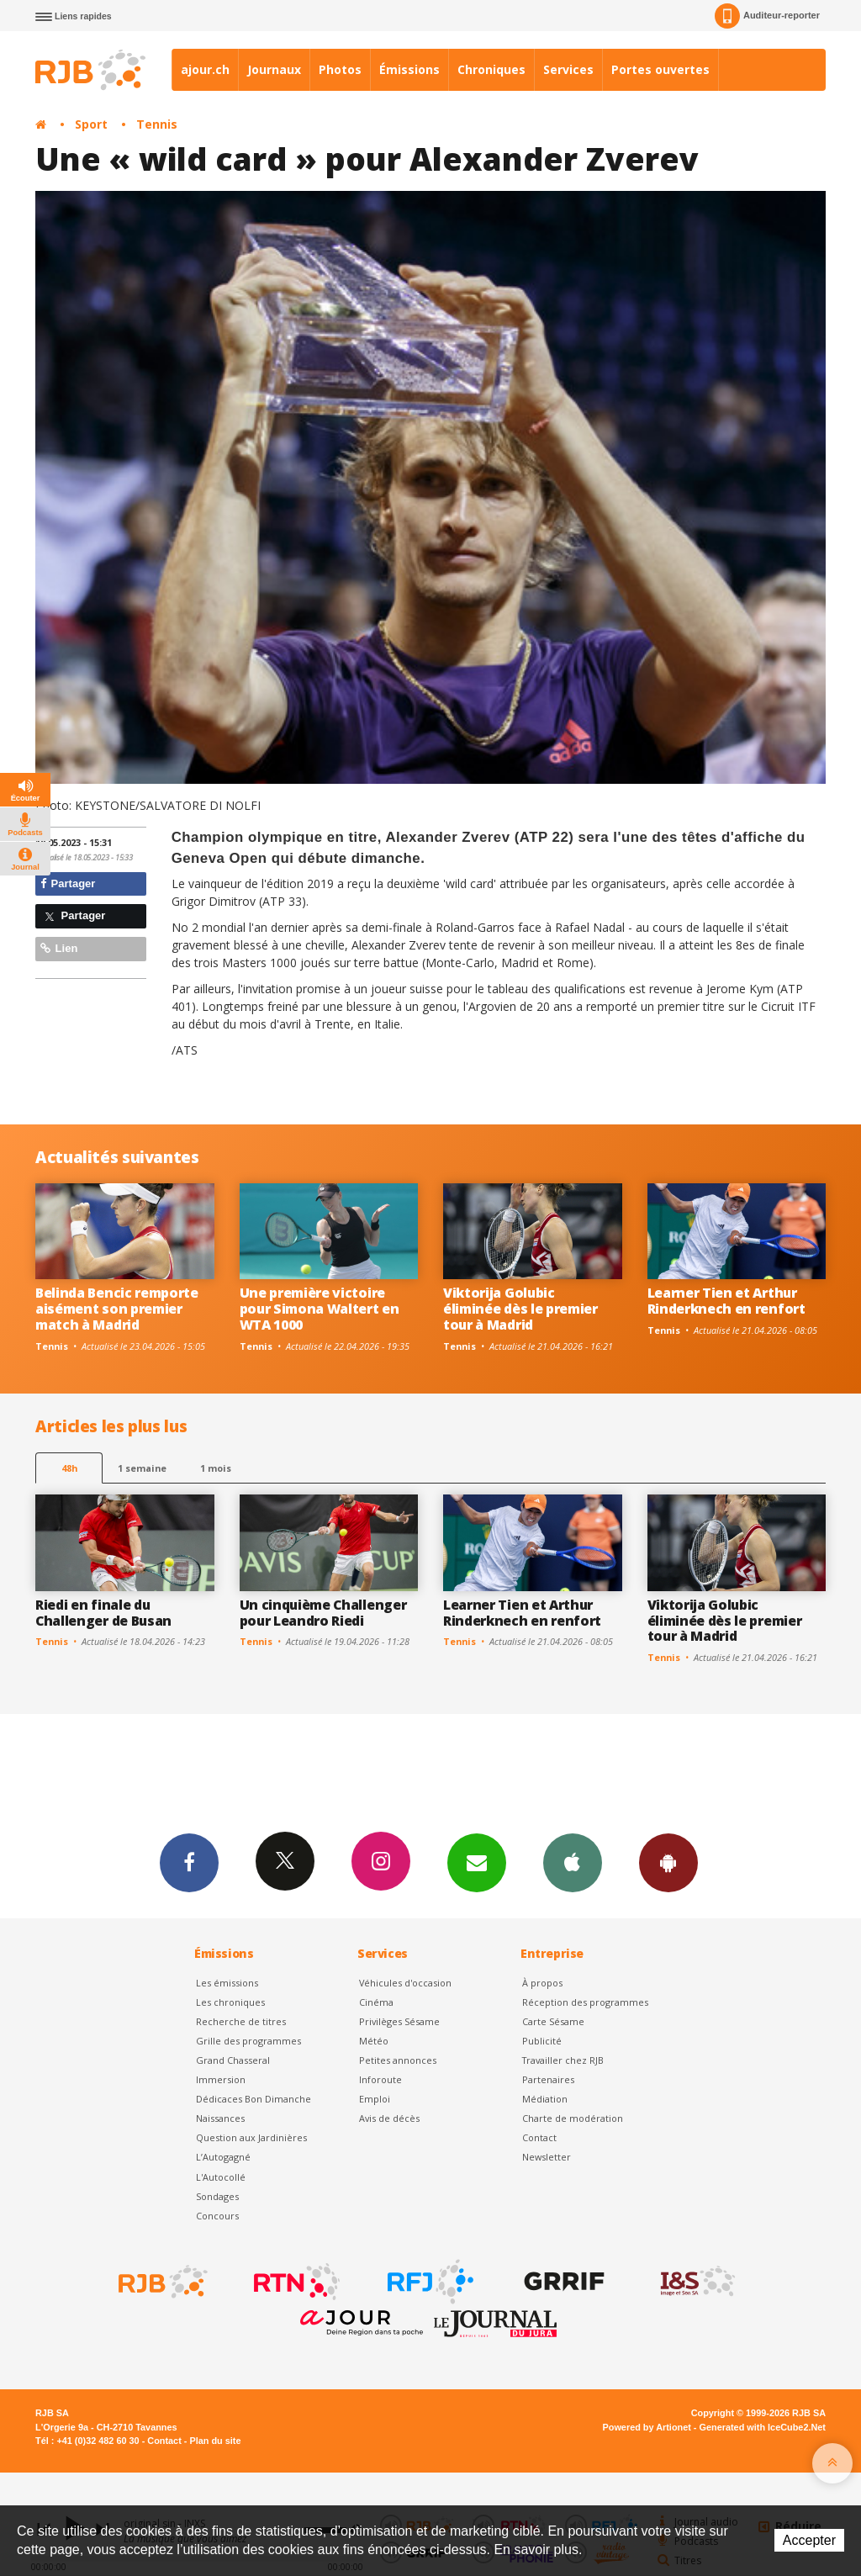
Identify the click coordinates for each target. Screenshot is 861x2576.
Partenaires (548, 2079)
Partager (67, 883)
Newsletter (546, 2156)
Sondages (217, 2196)
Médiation (545, 2098)
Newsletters (476, 1862)
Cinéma (376, 2002)
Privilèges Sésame (399, 2021)
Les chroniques (230, 2002)
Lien (58, 948)
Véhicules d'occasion (405, 1982)
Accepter (809, 2540)
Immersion (221, 2079)
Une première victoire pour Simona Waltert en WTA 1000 (319, 1308)
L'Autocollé (221, 2176)
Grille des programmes (248, 2040)
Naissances (220, 2118)
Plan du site (214, 2441)
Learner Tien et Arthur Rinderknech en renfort (726, 1300)
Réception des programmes (585, 2002)
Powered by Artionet (647, 2427)
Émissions (409, 69)
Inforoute (380, 2079)
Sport (91, 124)
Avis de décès (389, 2118)
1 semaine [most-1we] (142, 1468)
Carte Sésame (553, 2021)
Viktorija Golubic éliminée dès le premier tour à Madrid (520, 1308)
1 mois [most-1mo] (215, 1468)
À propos (542, 1982)
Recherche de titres (241, 2021)
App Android (668, 1862)
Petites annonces (397, 2060)
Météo (373, 2040)
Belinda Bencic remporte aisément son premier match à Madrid (116, 1308)
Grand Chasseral (233, 2060)
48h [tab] (69, 1468)
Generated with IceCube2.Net (763, 2427)
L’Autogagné (223, 2156)
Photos (340, 69)
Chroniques (491, 69)
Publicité (542, 2040)
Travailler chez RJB (563, 2060)
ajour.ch (205, 69)
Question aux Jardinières (251, 2137)
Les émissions (227, 1982)
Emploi (374, 2098)
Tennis (156, 124)
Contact (539, 2137)
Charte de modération (572, 2118)
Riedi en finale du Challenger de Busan (103, 1612)
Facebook (189, 1862)
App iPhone (572, 1862)
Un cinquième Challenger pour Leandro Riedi (323, 1612)
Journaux (274, 69)
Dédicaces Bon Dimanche (253, 2098)
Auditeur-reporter (767, 16)
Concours (217, 2215)
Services (568, 69)
